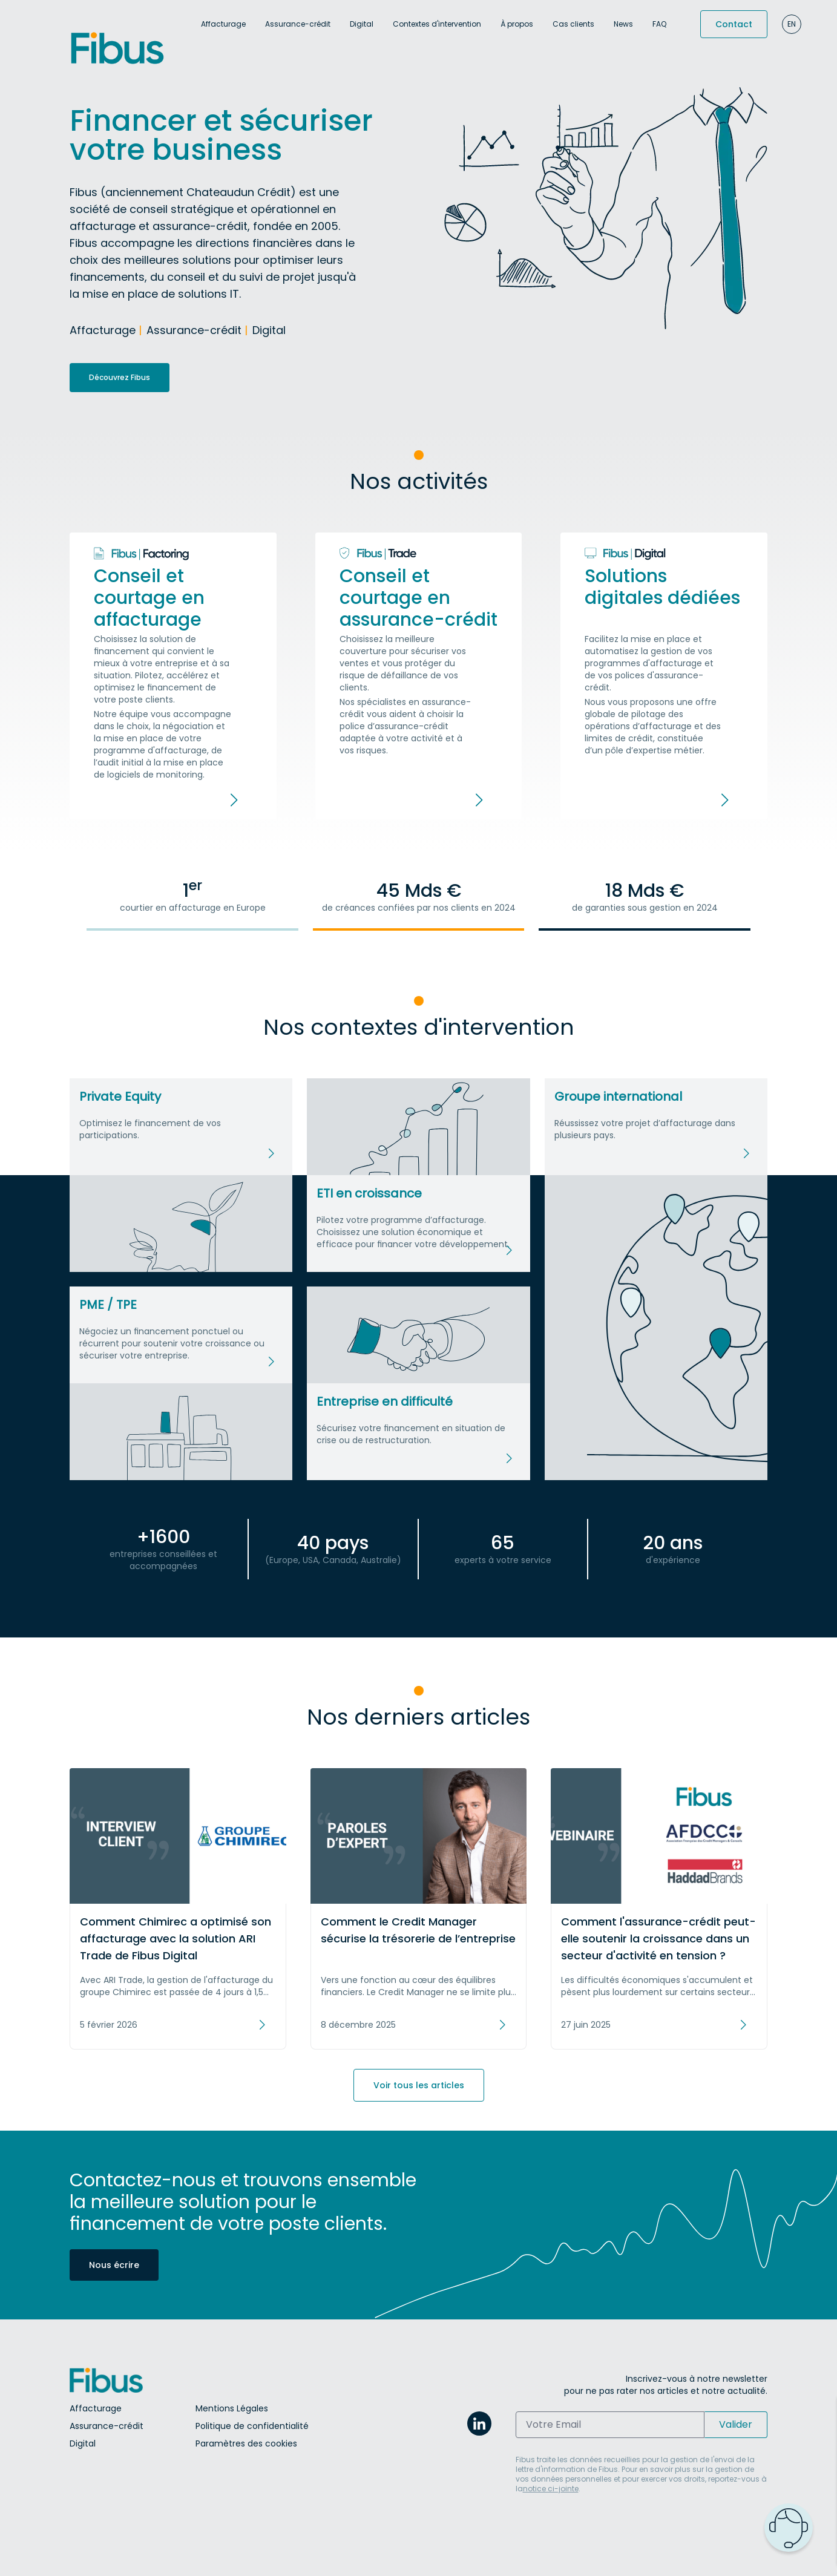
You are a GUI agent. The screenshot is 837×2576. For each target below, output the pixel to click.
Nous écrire (114, 2265)
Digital (361, 24)
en (791, 24)
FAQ (659, 24)
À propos (517, 24)
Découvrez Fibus (119, 377)
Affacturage (223, 24)
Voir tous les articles (418, 2085)
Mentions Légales (231, 2408)
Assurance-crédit (297, 24)
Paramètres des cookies (246, 2443)
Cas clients (573, 24)
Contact (733, 24)
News (623, 24)
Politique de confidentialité (252, 2426)
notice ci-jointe (551, 2488)
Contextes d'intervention (437, 24)
